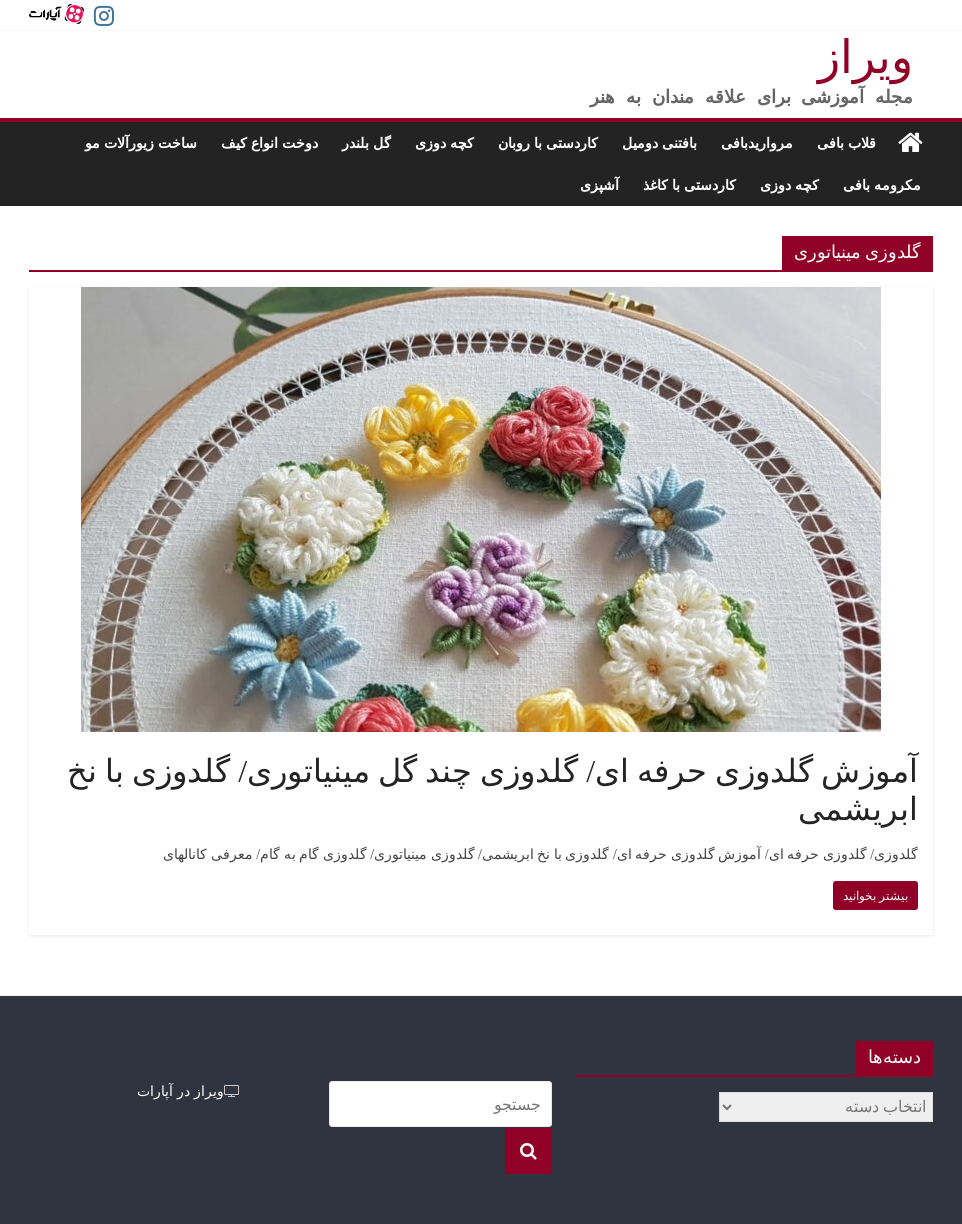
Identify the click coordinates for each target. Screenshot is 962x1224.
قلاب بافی (846, 142)
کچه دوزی (444, 142)
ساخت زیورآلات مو (141, 142)
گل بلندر (366, 142)
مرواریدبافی (757, 142)
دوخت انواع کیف (269, 142)
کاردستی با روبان (548, 142)
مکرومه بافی (882, 184)
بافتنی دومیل (659, 142)
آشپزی (599, 184)
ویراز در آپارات (188, 1090)
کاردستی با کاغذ (689, 184)
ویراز (865, 57)
